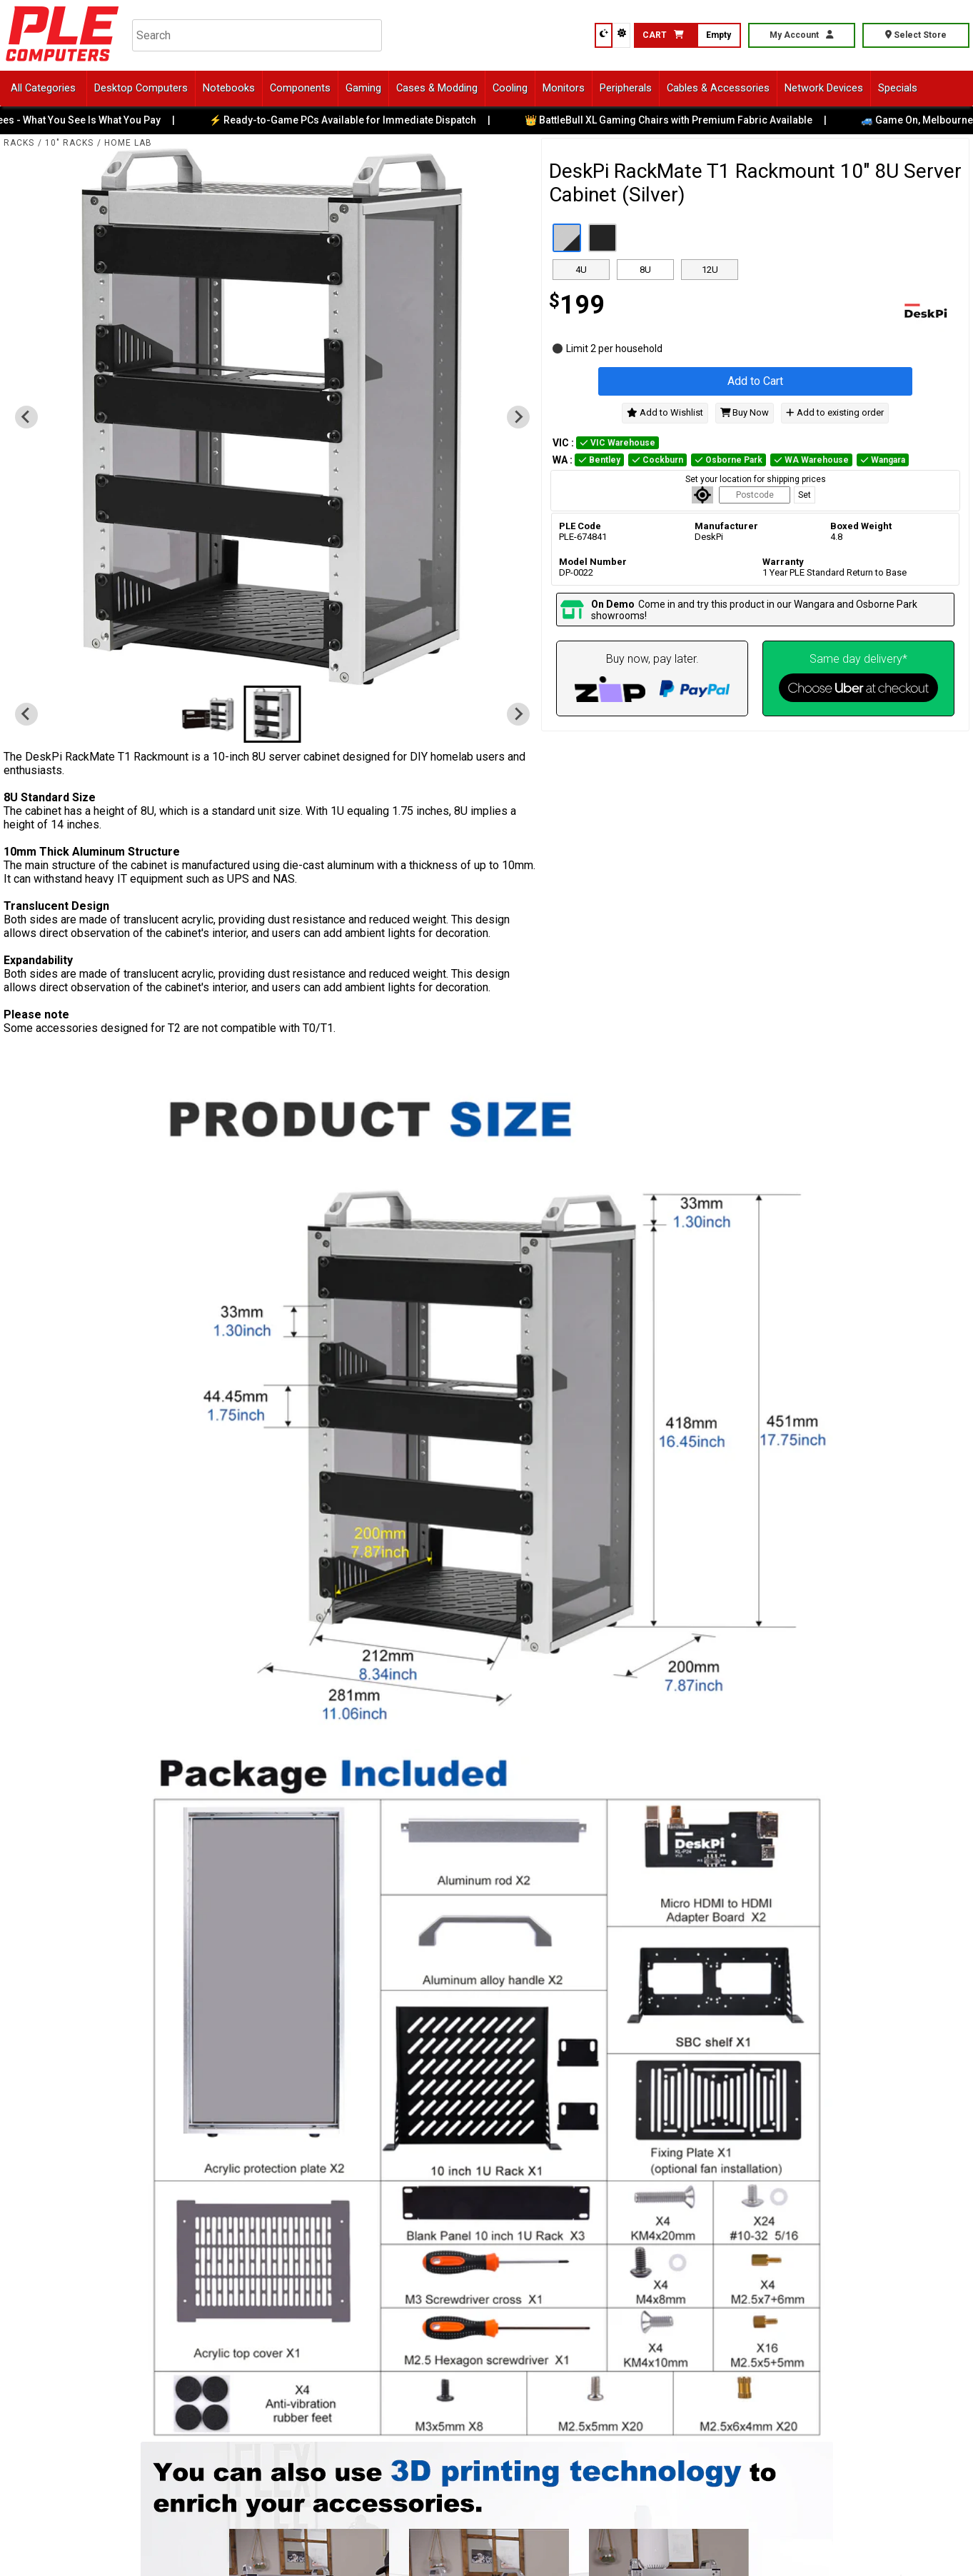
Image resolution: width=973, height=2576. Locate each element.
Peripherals (626, 88)
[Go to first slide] (518, 417)
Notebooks (229, 88)
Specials (897, 88)
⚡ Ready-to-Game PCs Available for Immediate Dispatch (355, 120)
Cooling (510, 88)
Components (300, 88)
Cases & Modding (437, 88)
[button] (208, 714)
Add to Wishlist (665, 412)
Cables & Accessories (718, 88)
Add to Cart (755, 381)
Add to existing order (834, 412)
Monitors (564, 88)
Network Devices (824, 88)
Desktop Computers (141, 88)
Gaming (363, 88)
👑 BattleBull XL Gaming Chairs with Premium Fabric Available (681, 120)
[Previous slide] (26, 417)
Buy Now (745, 412)
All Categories (43, 88)
